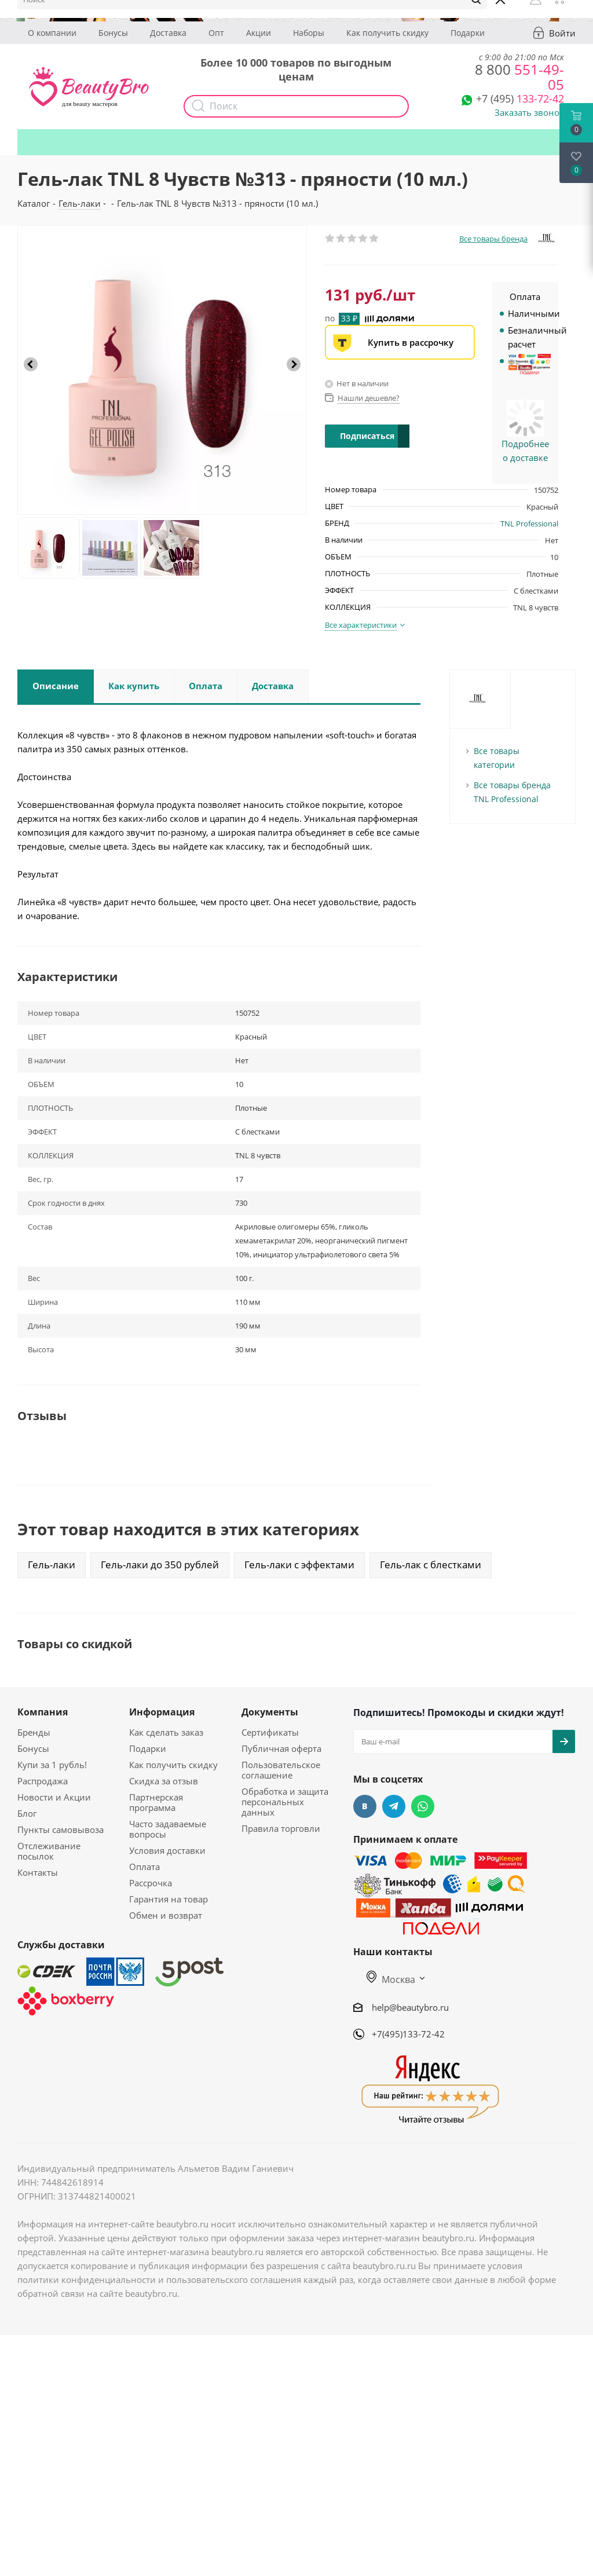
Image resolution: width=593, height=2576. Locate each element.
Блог (26, 1813)
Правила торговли (280, 1828)
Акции (258, 32)
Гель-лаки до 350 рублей (160, 1564)
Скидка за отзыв (163, 1781)
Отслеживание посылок (48, 1851)
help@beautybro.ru (410, 2007)
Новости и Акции (54, 1797)
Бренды (33, 1732)
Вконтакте (364, 1806)
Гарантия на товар (168, 1899)
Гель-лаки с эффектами (299, 1564)
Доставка (168, 32)
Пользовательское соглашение (280, 1770)
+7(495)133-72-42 (408, 2034)
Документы (269, 1712)
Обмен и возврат (165, 1915)
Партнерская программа (156, 1802)
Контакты (37, 1872)
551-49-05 (519, 77)
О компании (52, 32)
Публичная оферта (281, 1748)
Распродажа (42, 1781)
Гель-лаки (51, 1564)
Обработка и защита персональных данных (284, 1801)
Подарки (468, 32)
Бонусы (113, 32)
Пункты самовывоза (60, 1829)
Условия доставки (167, 1850)
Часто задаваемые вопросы (167, 1829)
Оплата (144, 1866)
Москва (391, 1979)
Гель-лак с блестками (430, 1564)
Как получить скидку (387, 32)
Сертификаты (270, 1732)
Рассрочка (150, 1883)
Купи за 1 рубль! (52, 1764)
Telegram (393, 1806)
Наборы (308, 32)
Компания (42, 1712)
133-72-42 (520, 98)
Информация (162, 1712)
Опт (216, 32)
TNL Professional (529, 523)
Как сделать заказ (166, 1732)
